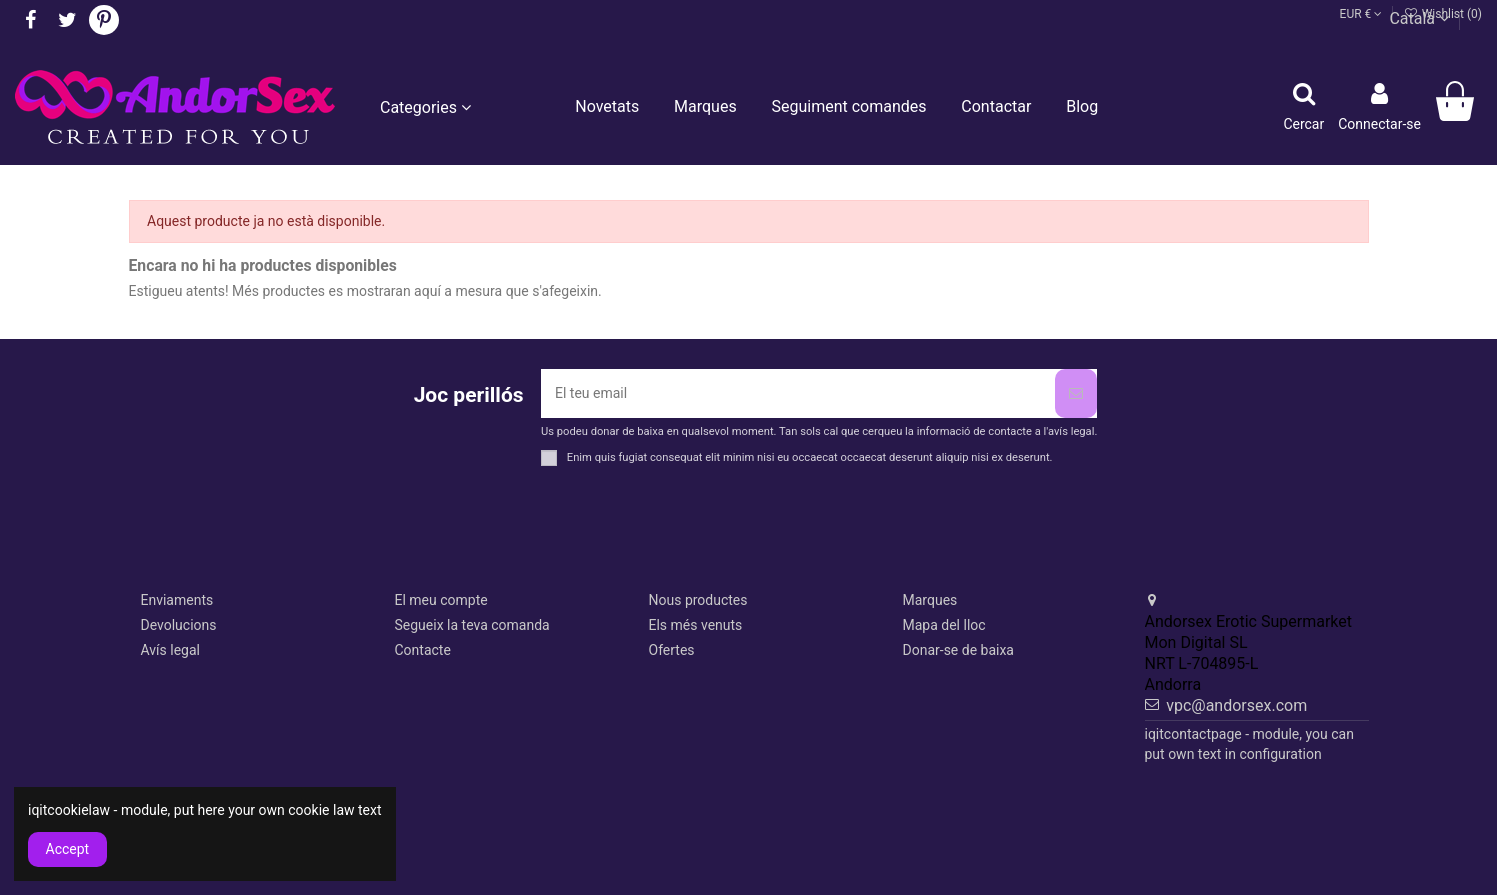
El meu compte (441, 600)
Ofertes (672, 650)
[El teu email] (798, 393)
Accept (68, 849)
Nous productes (698, 600)
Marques (930, 600)
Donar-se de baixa (959, 650)
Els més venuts (696, 625)
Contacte (423, 650)
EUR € (1361, 14)
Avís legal (170, 650)
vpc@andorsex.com (1236, 705)
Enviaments (177, 600)
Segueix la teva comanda (472, 625)
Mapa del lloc (944, 625)
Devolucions (179, 625)
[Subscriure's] (1076, 393)
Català (1419, 18)
